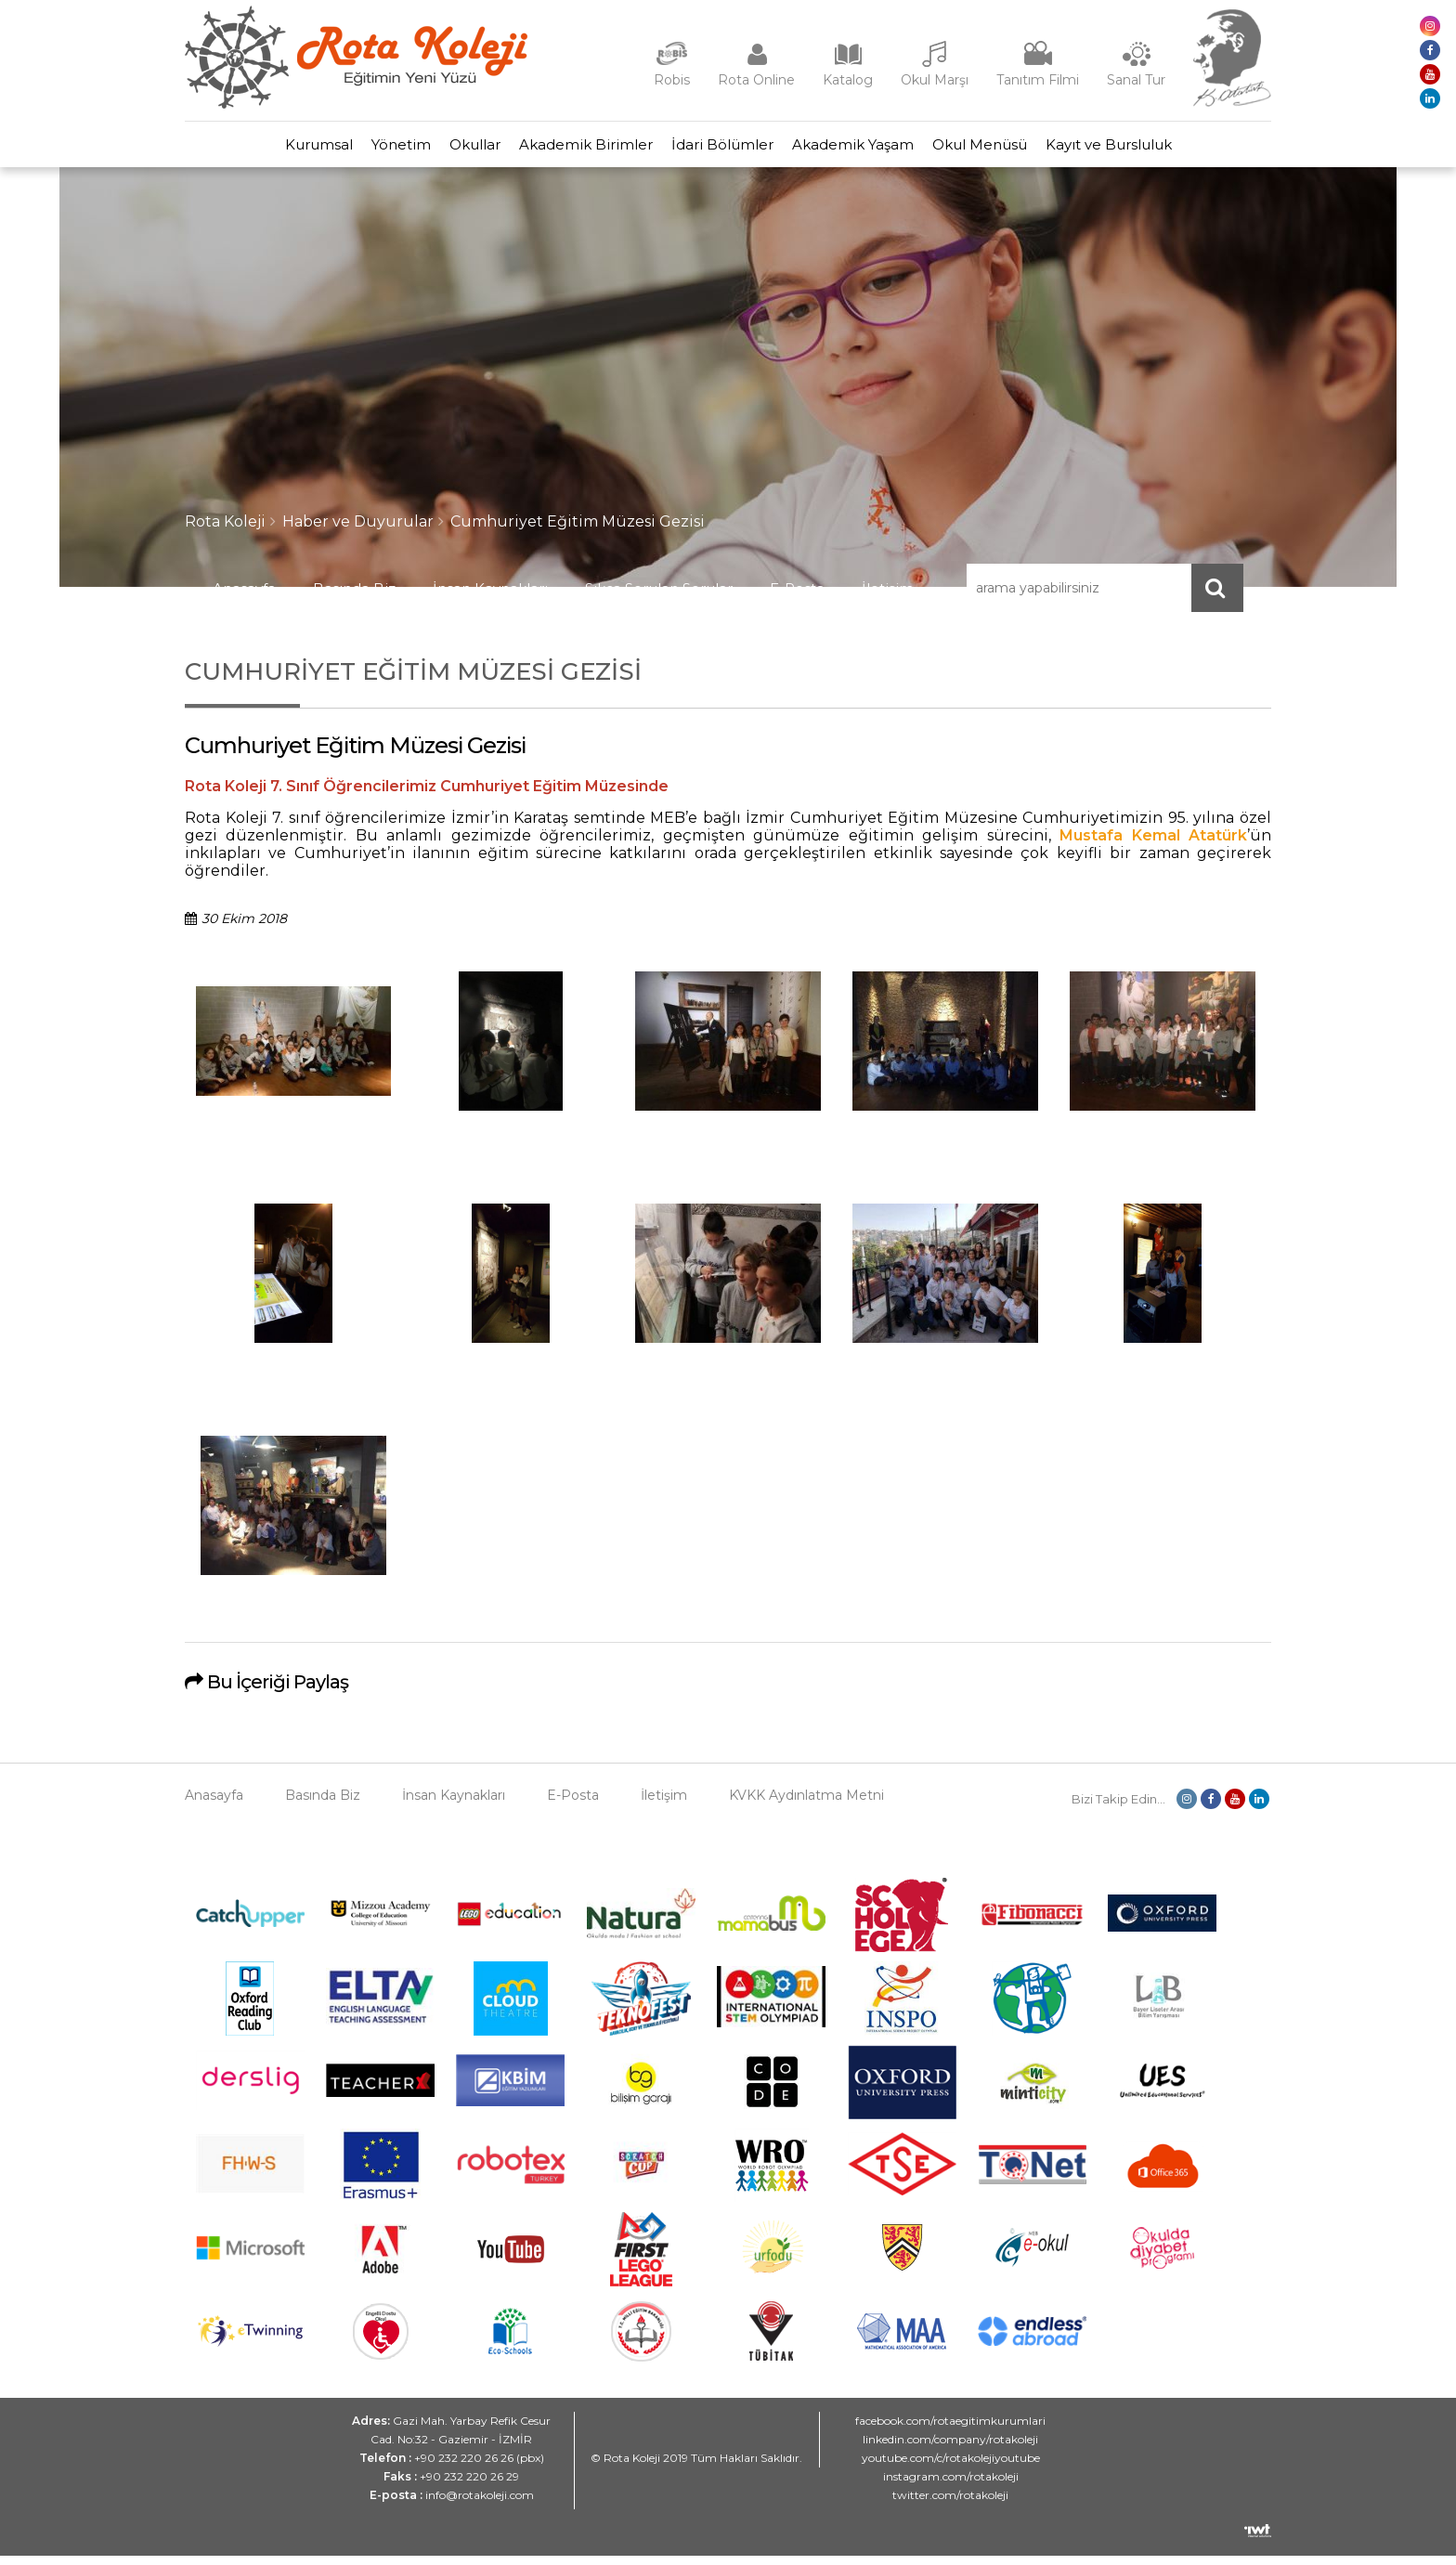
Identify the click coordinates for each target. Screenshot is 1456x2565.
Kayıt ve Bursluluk (1174, 149)
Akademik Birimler (577, 149)
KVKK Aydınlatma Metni (806, 1804)
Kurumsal (254, 149)
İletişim (888, 597)
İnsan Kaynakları (490, 597)
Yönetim (354, 149)
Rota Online (756, 80)
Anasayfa (244, 597)
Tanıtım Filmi (1037, 80)
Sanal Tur (1136, 80)
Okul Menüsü (1026, 149)
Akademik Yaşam (881, 149)
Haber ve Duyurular (358, 531)
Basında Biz (354, 597)
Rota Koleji (225, 531)
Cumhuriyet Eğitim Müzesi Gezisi (577, 531)
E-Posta (797, 597)
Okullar (447, 149)
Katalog (848, 80)
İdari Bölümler (732, 149)
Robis (672, 80)
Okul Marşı (934, 80)
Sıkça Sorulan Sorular (659, 597)
